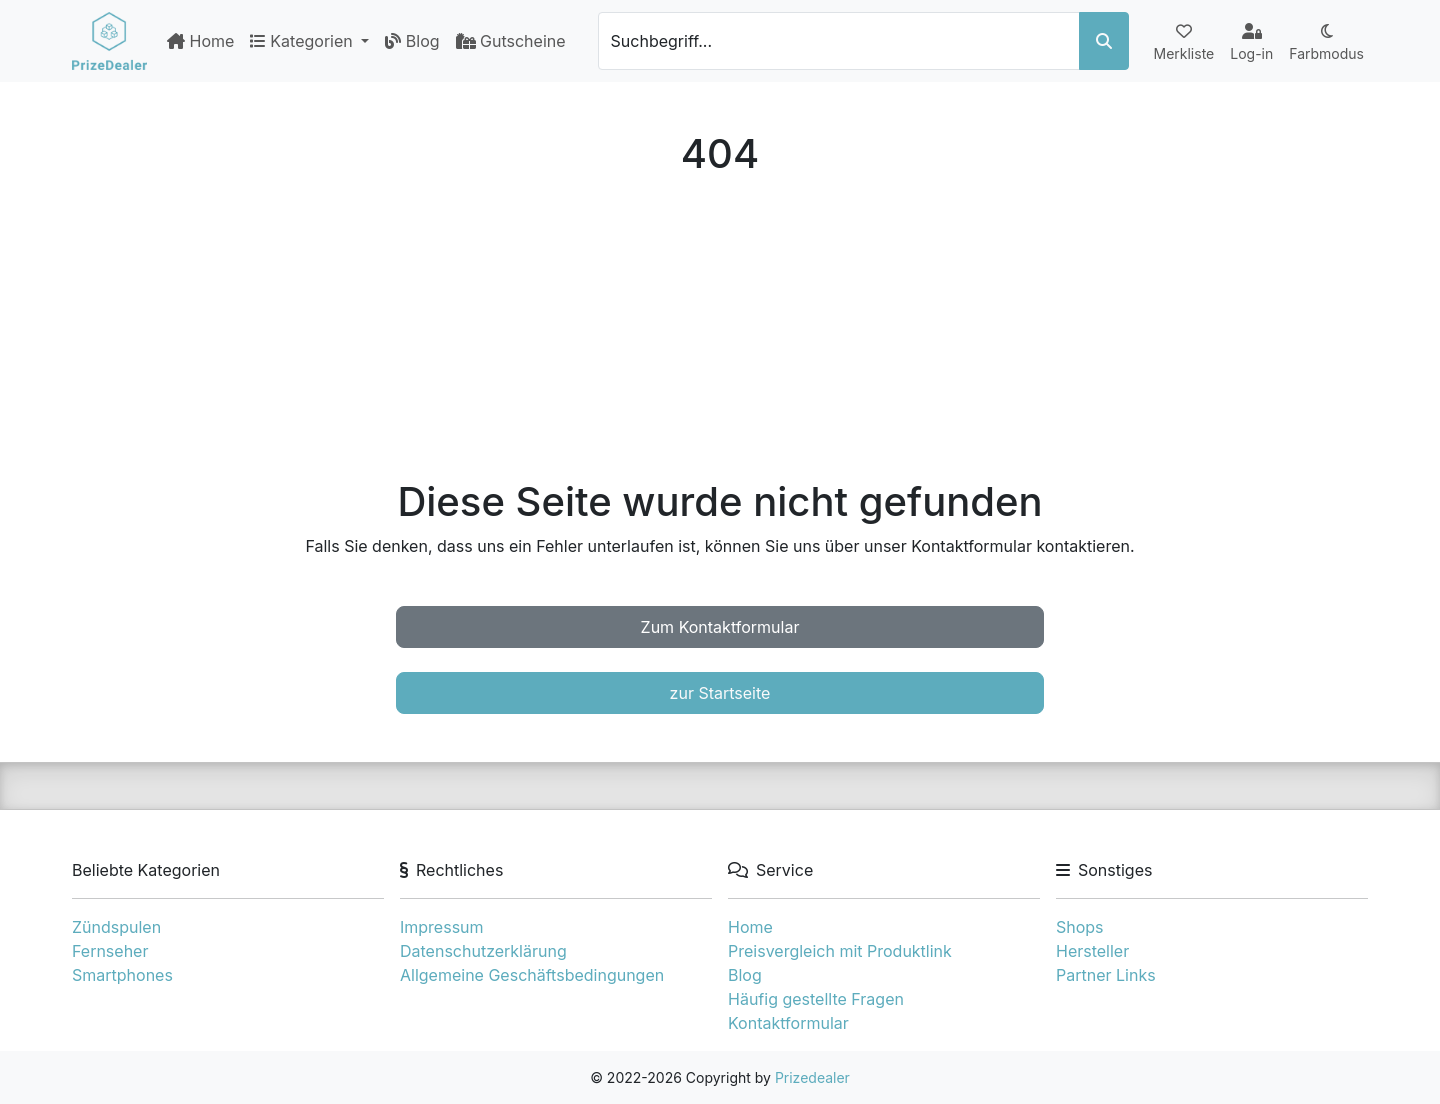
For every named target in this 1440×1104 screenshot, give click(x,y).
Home (200, 41)
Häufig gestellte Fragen (816, 999)
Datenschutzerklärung (483, 951)
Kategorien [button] (303, 41)
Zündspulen (116, 927)
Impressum (442, 927)
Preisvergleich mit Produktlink (840, 951)
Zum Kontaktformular (720, 627)
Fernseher (110, 951)
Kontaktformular (788, 1023)
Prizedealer (812, 1077)
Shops (1080, 927)
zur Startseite (720, 693)
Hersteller (1092, 951)
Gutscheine (511, 41)
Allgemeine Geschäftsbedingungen (532, 975)
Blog (412, 41)
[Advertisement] (720, 328)
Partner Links (1106, 975)
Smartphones (122, 975)
